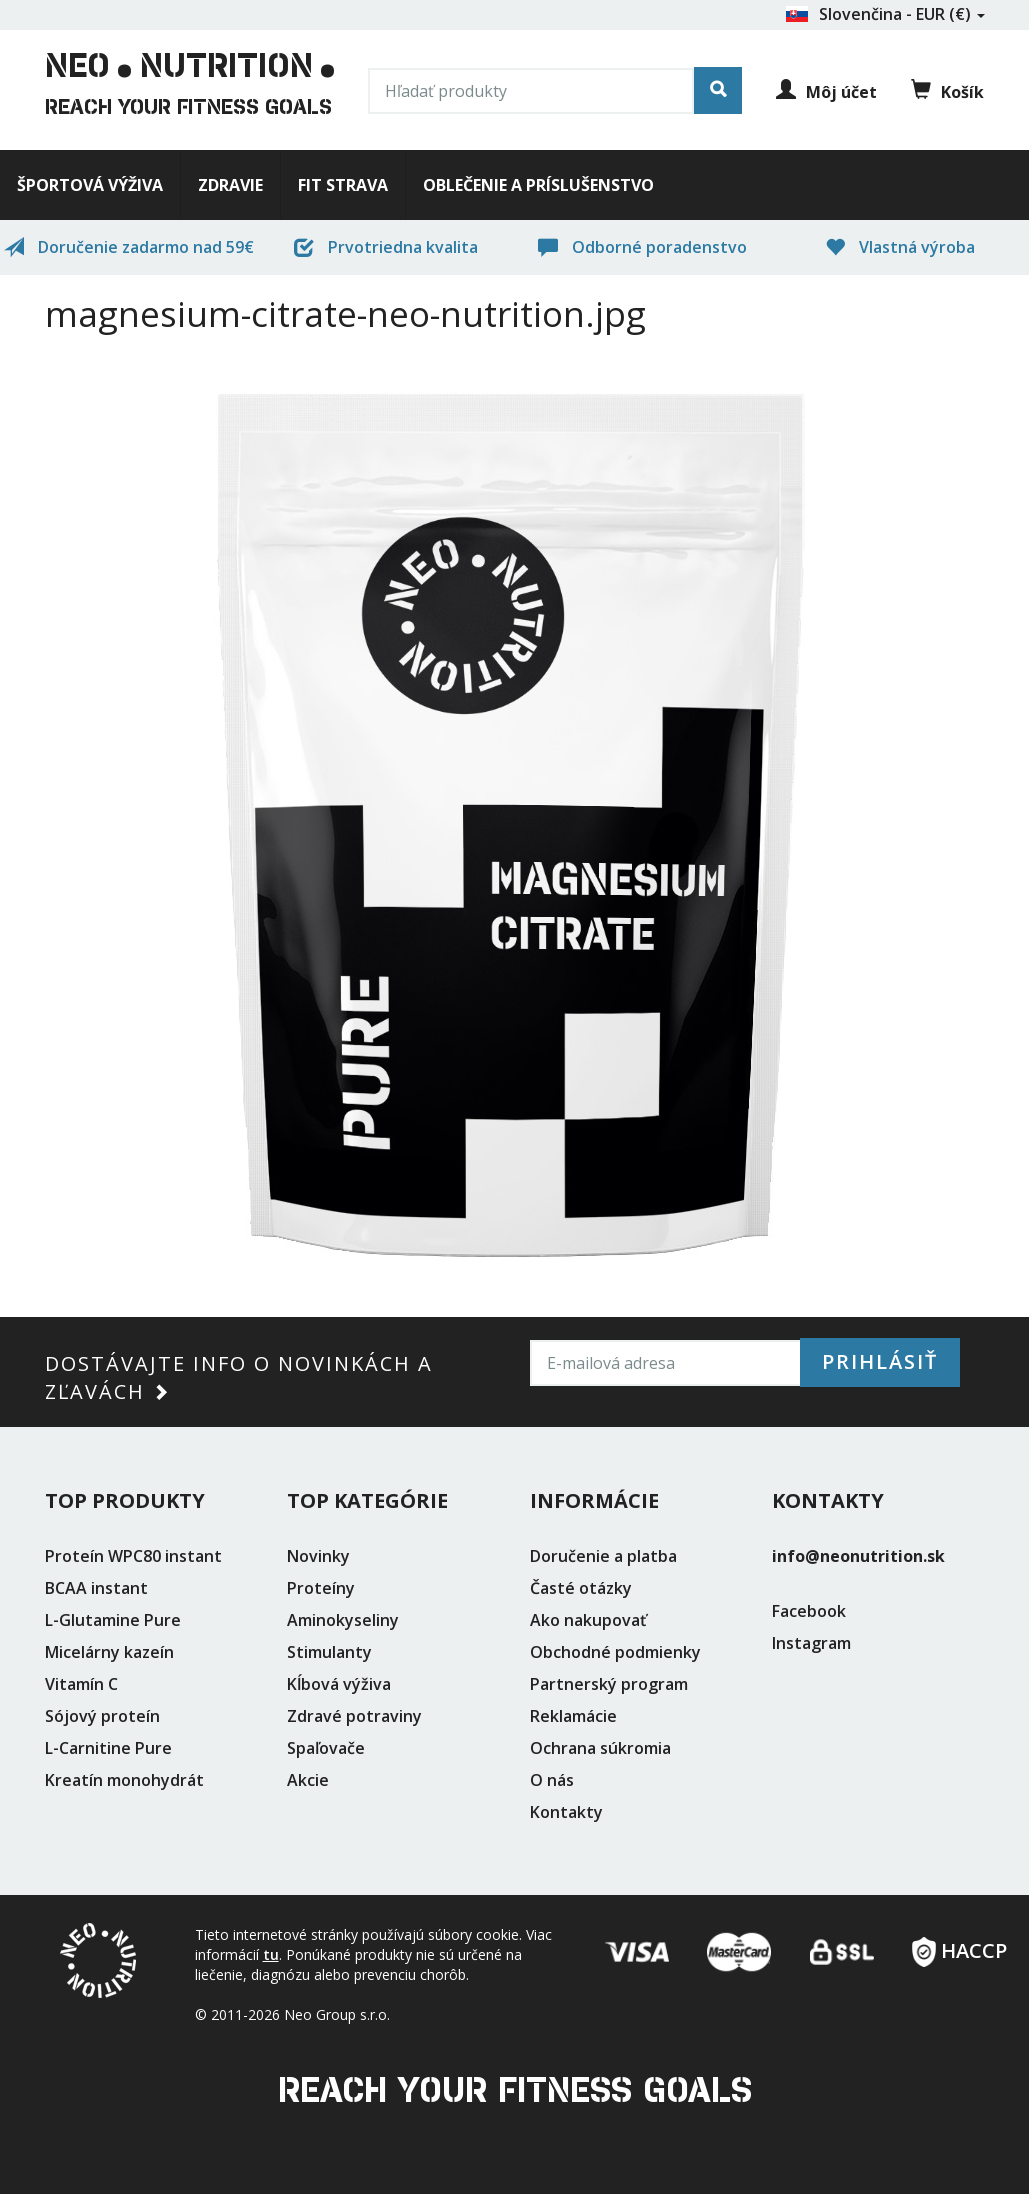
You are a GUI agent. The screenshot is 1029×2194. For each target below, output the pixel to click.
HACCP (959, 1944)
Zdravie (230, 185)
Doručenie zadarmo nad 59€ (129, 247)
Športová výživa (90, 185)
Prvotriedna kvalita (386, 247)
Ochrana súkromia (600, 1748)
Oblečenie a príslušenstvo (538, 185)
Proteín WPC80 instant (133, 1556)
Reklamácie (573, 1716)
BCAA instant (96, 1588)
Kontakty (566, 1812)
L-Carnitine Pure (108, 1748)
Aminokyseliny (343, 1620)
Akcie (308, 1780)
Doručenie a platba (603, 1556)
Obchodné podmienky (615, 1652)
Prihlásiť (880, 1361)
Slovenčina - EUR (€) (885, 14)
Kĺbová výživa (339, 1684)
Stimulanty (329, 1652)
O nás (552, 1780)
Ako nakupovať (588, 1620)
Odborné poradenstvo (642, 247)
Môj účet (826, 92)
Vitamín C (81, 1684)
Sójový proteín (102, 1716)
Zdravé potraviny (354, 1716)
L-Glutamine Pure (113, 1620)
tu (271, 1954)
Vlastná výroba (900, 247)
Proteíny (321, 1588)
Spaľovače (326, 1748)
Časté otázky (581, 1588)
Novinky (318, 1556)
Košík (947, 91)
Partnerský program (609, 1684)
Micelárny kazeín (109, 1652)
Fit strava (343, 185)
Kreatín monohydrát (124, 1780)
